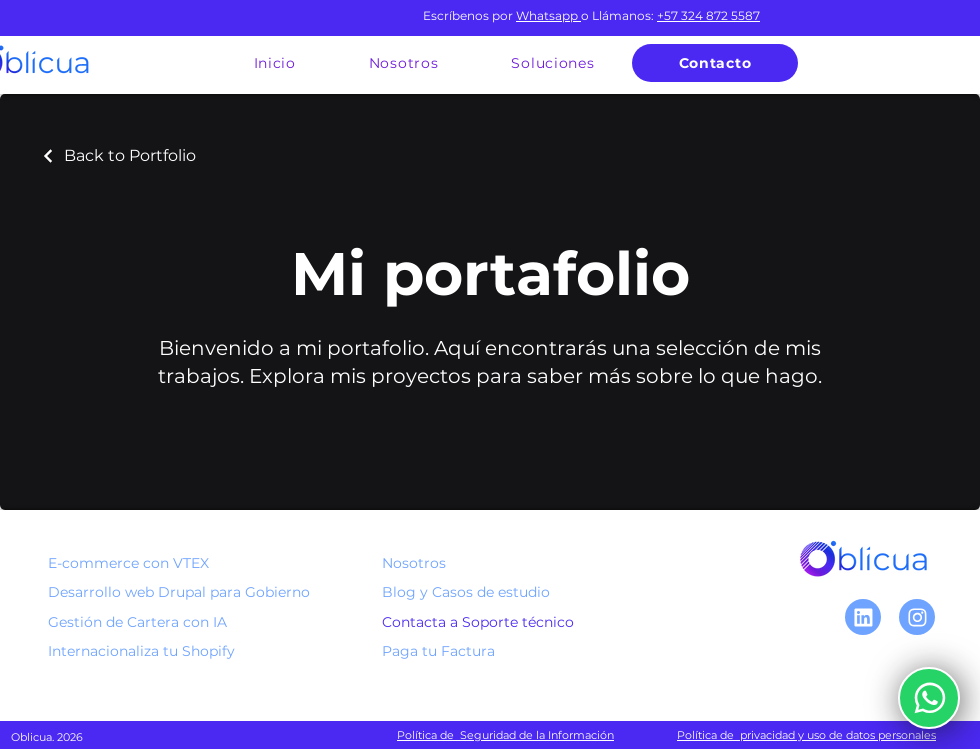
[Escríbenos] (929, 698)
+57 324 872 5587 (708, 15)
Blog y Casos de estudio (466, 592)
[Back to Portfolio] (118, 155)
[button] (553, 63)
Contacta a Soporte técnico (478, 622)
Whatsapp (547, 15)
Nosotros (414, 563)
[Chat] (917, 617)
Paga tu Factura (438, 651)
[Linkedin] (863, 617)
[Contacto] (715, 63)
